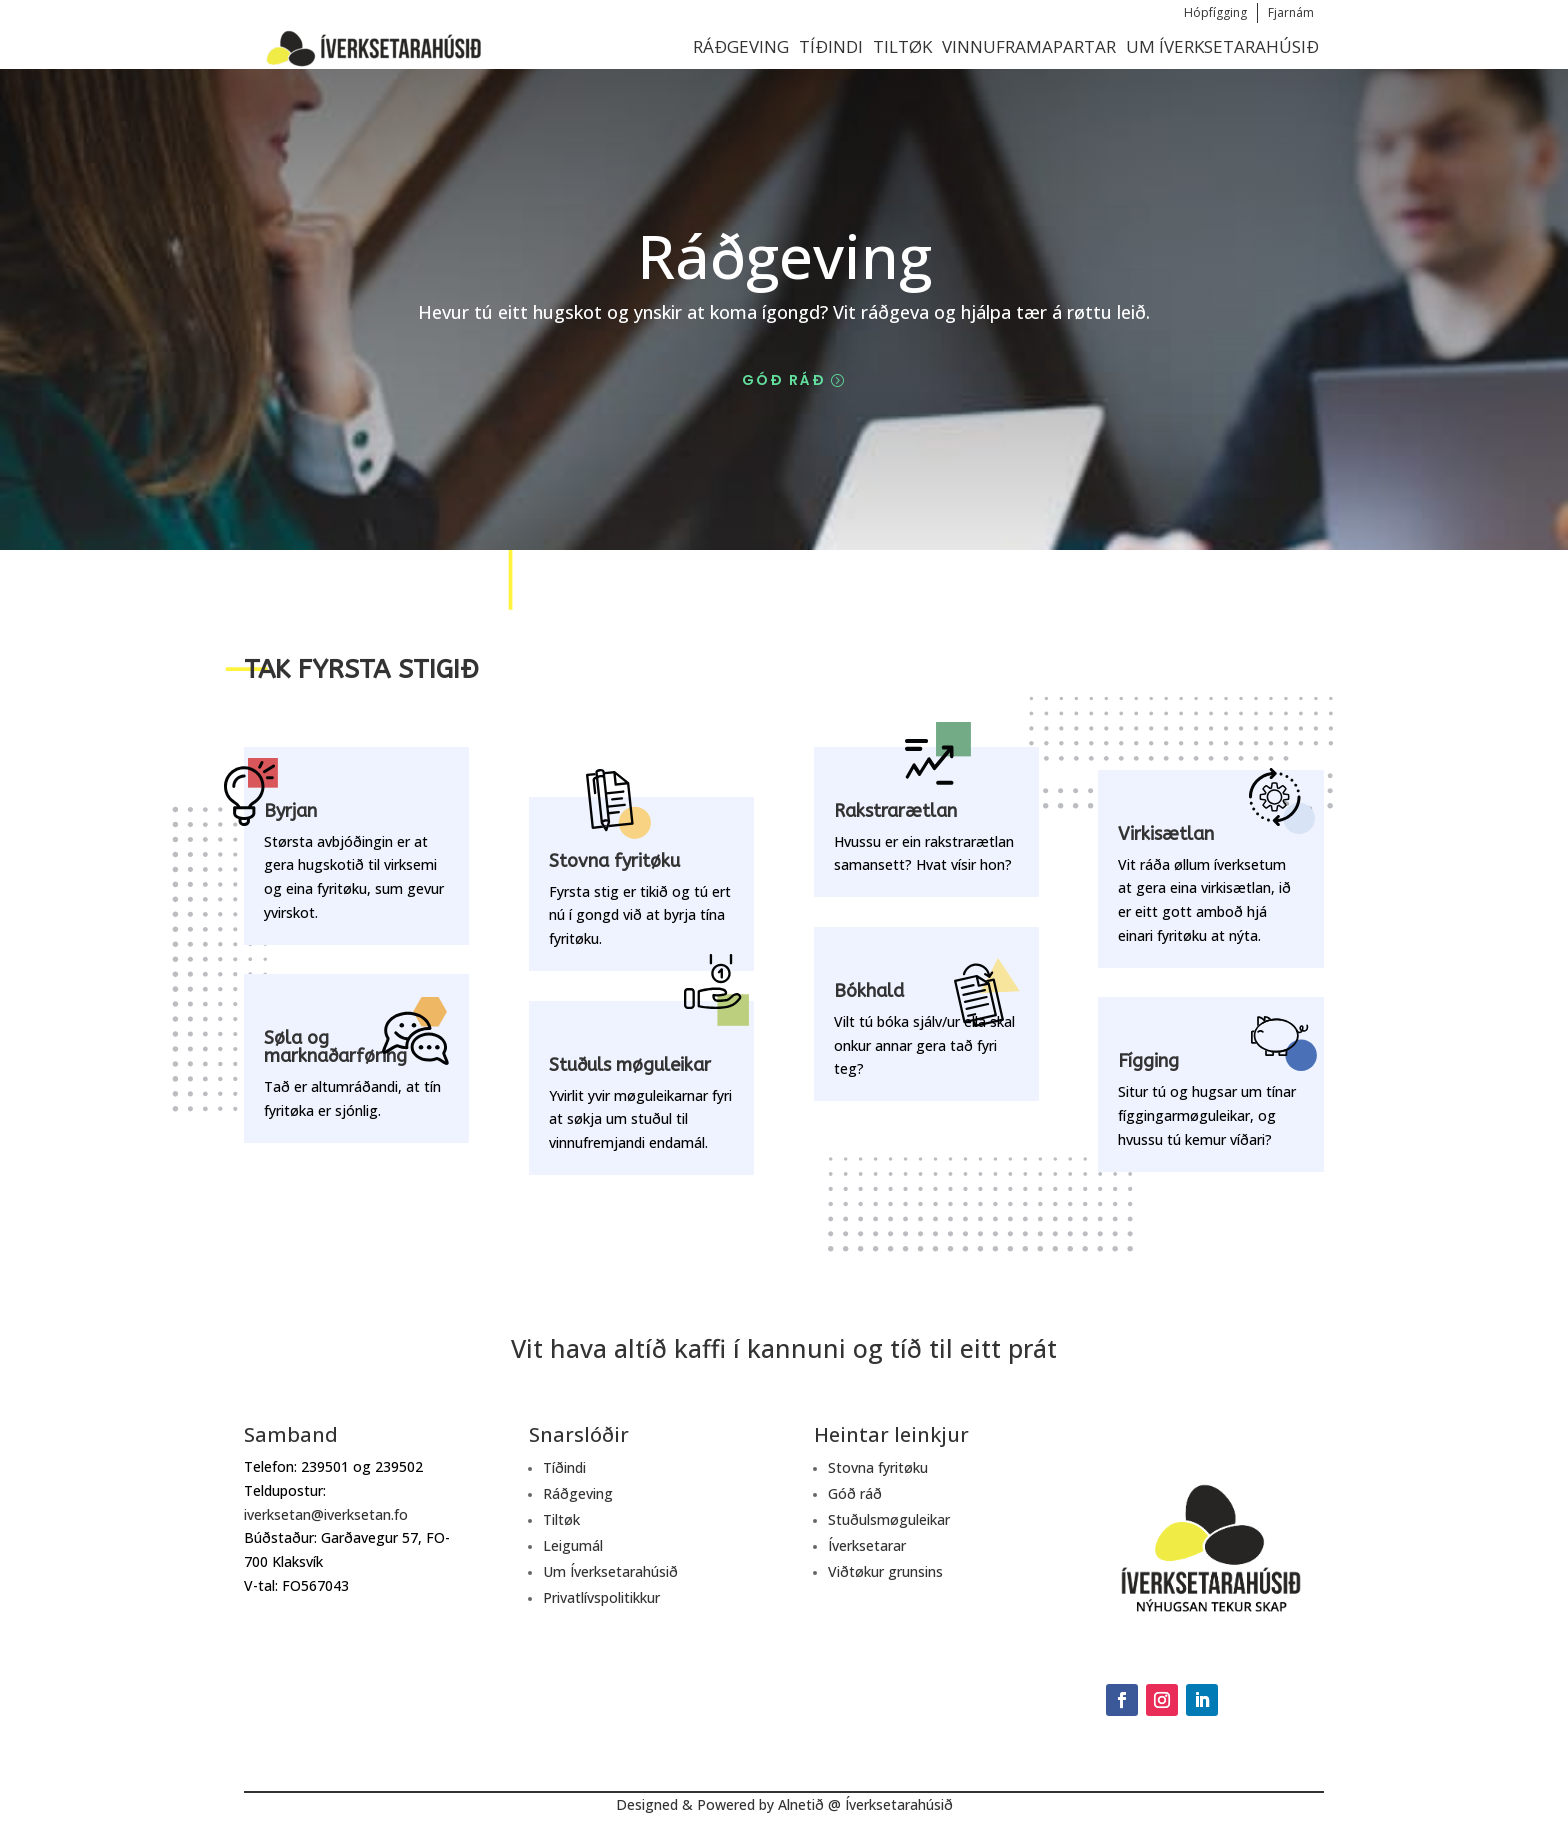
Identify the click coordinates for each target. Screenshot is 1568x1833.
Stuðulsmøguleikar (889, 1519)
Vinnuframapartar (1029, 46)
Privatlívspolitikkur (601, 1597)
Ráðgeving (741, 46)
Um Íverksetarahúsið (1222, 46)
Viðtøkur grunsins (885, 1571)
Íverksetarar (867, 1545)
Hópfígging (1215, 12)
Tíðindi (831, 46)
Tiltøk (902, 46)
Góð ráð (784, 380)
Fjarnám (1291, 12)
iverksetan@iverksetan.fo (326, 1514)
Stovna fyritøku (878, 1467)
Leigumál (573, 1545)
